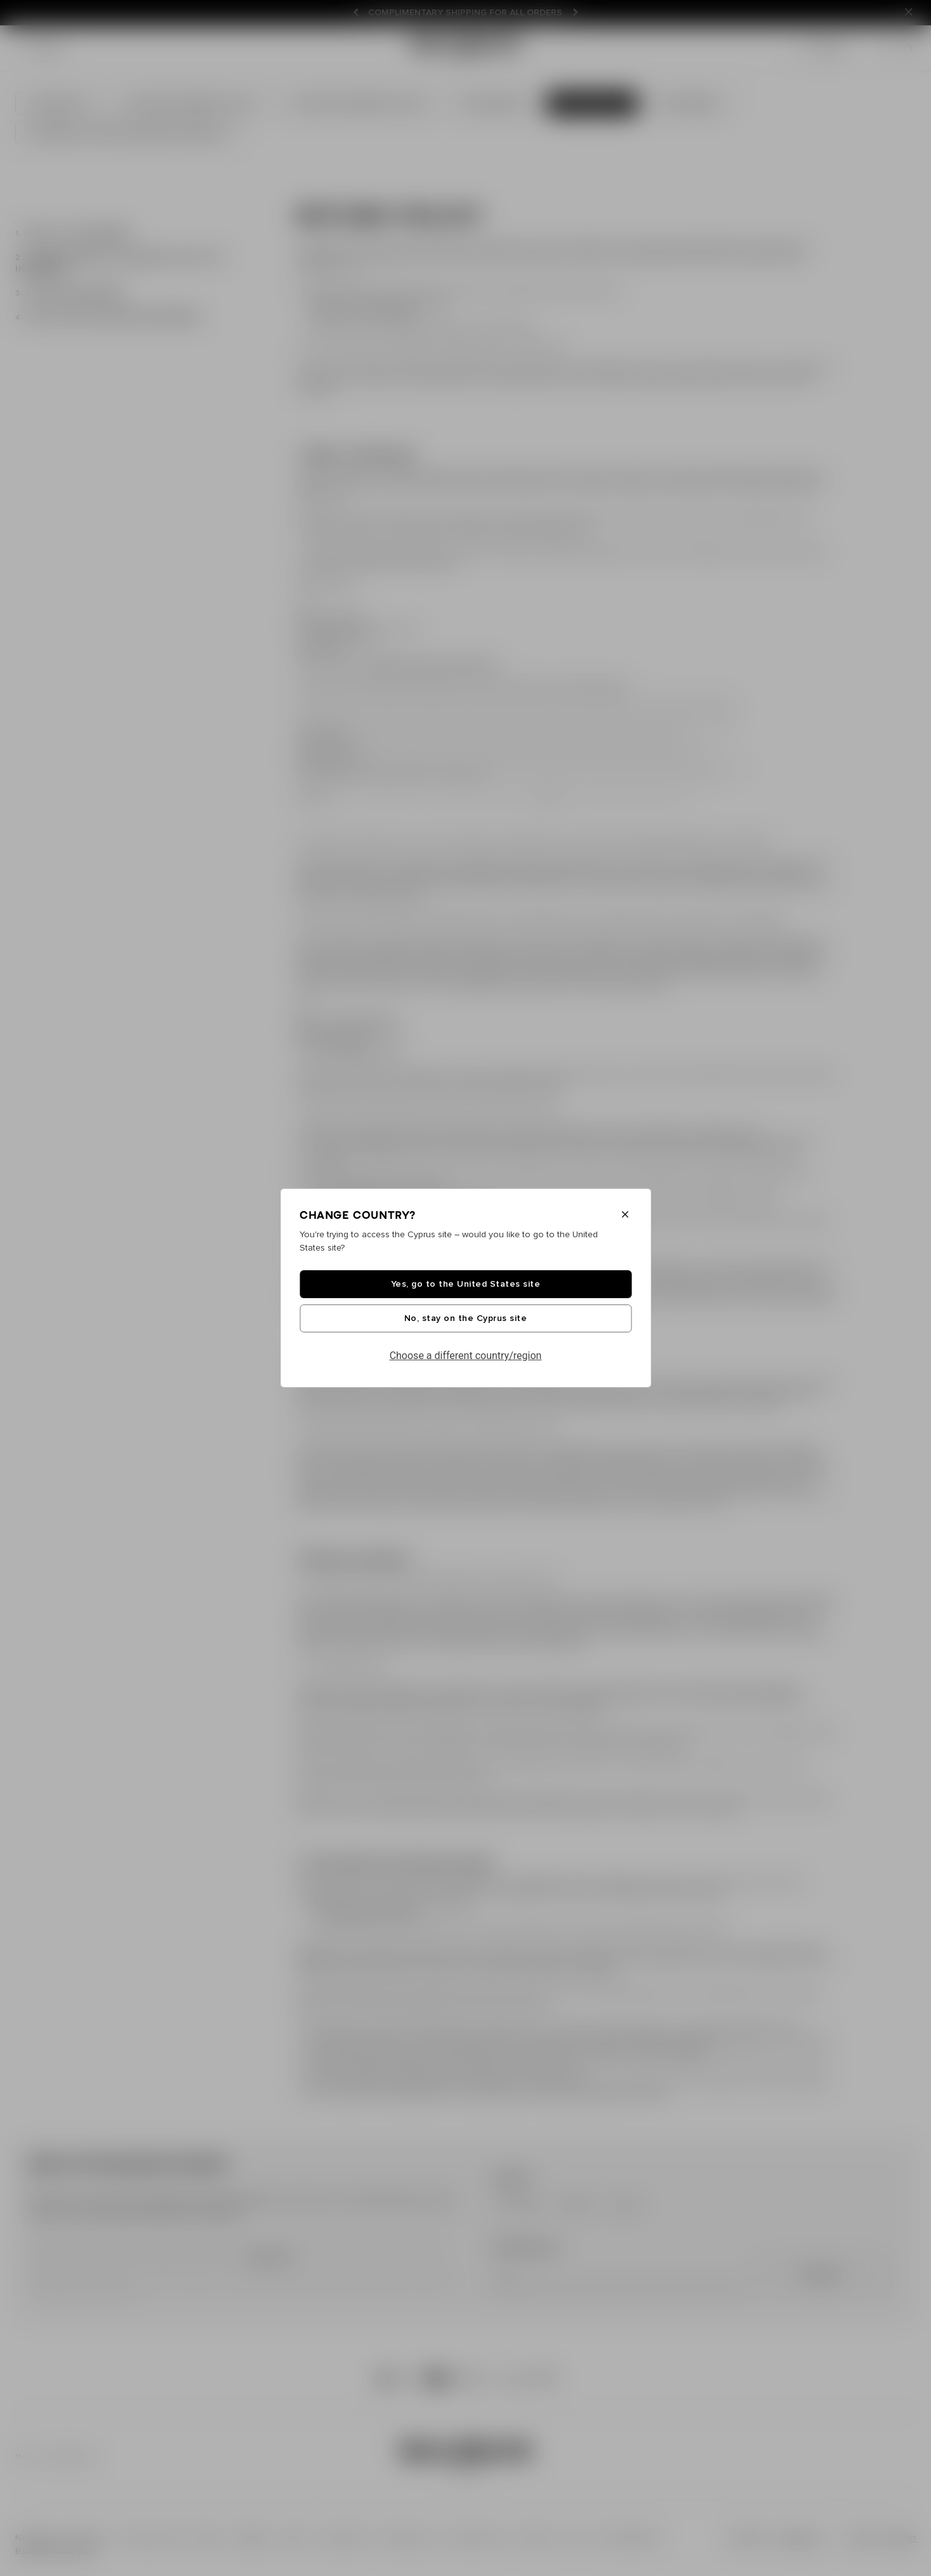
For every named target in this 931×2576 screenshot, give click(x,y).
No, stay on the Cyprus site (465, 1318)
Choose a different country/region (466, 1356)
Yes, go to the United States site (466, 1284)
